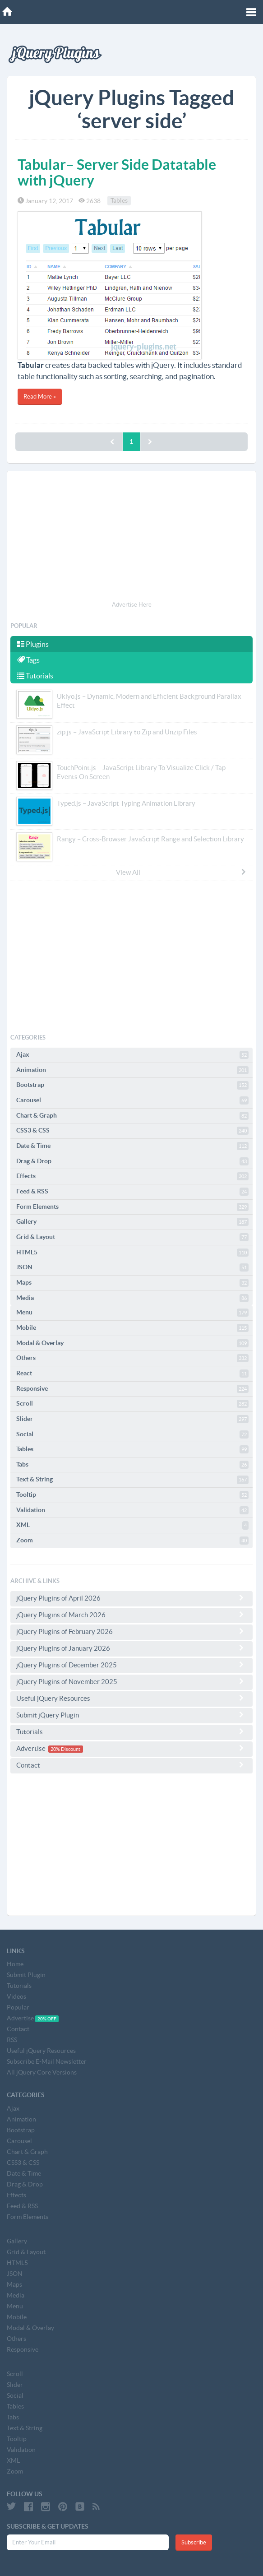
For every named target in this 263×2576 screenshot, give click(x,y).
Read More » (39, 396)
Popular (18, 2007)
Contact (131, 1765)
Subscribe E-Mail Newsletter (47, 2061)
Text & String (132, 1480)
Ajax (132, 1055)
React (132, 1373)
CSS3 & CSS (132, 1131)
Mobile (132, 1328)
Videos (16, 1996)
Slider (132, 1419)
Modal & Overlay (132, 1343)
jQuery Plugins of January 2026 (131, 1648)
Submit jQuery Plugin (131, 1715)
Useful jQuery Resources (131, 1698)
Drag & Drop (132, 1161)
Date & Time (132, 1146)
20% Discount (65, 1749)
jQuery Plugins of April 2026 (131, 1598)
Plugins (33, 644)
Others (132, 1358)
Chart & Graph (132, 1116)
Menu (132, 1313)
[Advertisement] (131, 537)
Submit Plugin (26, 1974)
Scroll (132, 1404)
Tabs (132, 1465)
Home (15, 1964)
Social (132, 1434)
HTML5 (132, 1253)
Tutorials (35, 676)
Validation (132, 1510)
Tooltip (132, 1495)
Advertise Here (132, 604)
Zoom (132, 1540)
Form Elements (132, 1207)
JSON (132, 1267)
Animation (132, 1070)
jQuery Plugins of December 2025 (131, 1665)
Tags (28, 660)
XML (132, 1525)
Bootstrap (132, 1085)
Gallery (132, 1222)
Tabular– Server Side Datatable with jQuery (117, 172)
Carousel (132, 1100)
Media (132, 1298)
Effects (132, 1176)
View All (181, 872)
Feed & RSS (132, 1192)
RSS (12, 2039)
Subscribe (193, 2542)
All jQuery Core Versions (42, 2072)
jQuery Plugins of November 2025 (131, 1681)
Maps (132, 1283)
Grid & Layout (132, 1237)
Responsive (132, 1389)
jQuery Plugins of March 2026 (131, 1615)
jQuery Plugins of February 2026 (131, 1631)
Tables (119, 200)
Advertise (131, 1748)
